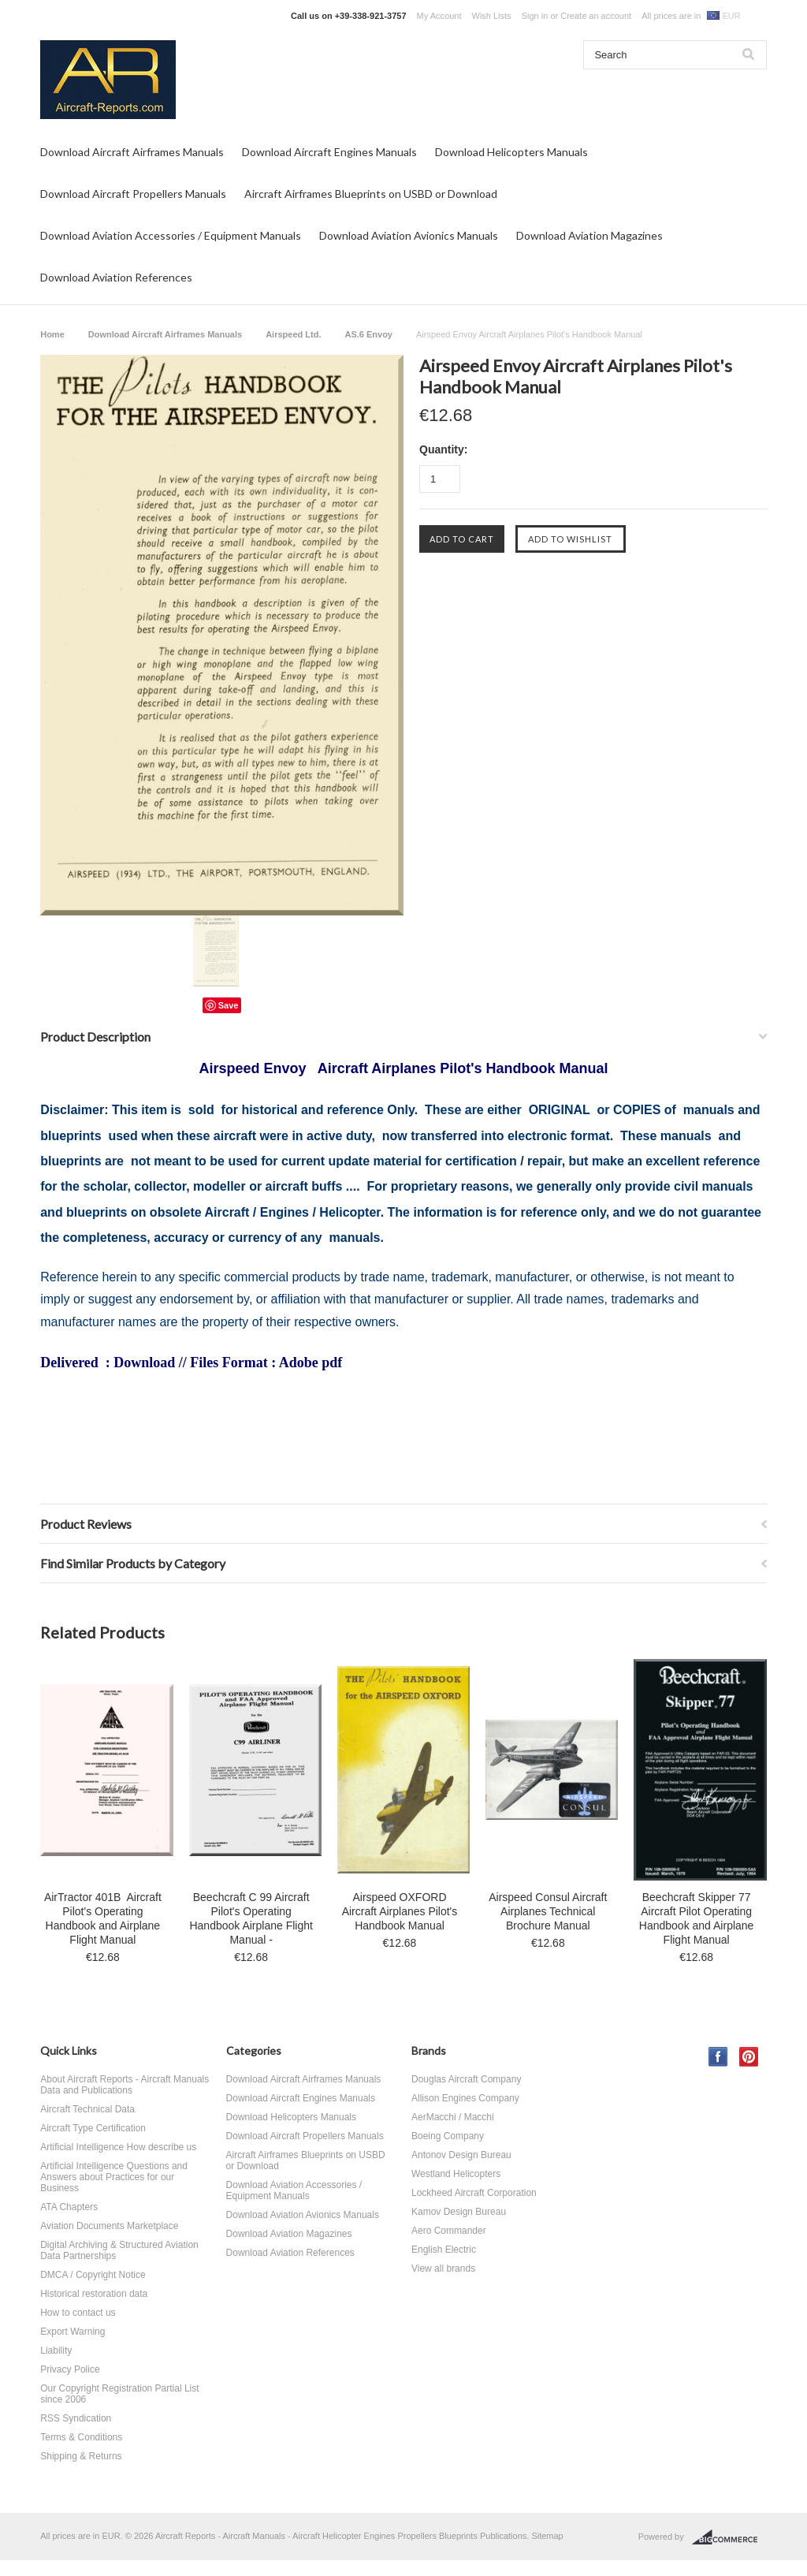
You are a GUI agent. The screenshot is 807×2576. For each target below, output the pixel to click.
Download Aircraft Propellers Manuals (133, 193)
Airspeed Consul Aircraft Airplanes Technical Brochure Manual (548, 1911)
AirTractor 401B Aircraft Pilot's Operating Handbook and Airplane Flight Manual (103, 1918)
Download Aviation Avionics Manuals (408, 235)
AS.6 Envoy (368, 334)
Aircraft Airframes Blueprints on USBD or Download (370, 193)
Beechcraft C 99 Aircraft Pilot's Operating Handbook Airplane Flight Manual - (250, 1918)
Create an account (595, 16)
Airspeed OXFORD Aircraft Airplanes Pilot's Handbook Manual (400, 1911)
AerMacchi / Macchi (452, 2117)
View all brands (443, 2268)
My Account (439, 16)
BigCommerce (729, 2537)
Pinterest (749, 2057)
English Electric (443, 2249)
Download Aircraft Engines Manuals (329, 151)
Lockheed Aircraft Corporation (474, 2192)
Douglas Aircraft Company (466, 2079)
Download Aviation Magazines (589, 235)
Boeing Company (447, 2136)
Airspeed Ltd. (293, 334)
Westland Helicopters (455, 2173)
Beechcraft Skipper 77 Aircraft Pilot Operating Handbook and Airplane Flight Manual (696, 1918)
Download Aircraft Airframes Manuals (132, 151)
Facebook (718, 2057)
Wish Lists (491, 16)
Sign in (535, 16)
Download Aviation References (116, 277)
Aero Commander (448, 2230)
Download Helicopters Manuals (511, 151)
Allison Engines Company (465, 2098)
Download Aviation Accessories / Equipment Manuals (170, 235)
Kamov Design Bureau (458, 2211)
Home (52, 334)
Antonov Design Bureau (461, 2154)
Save (228, 1005)
